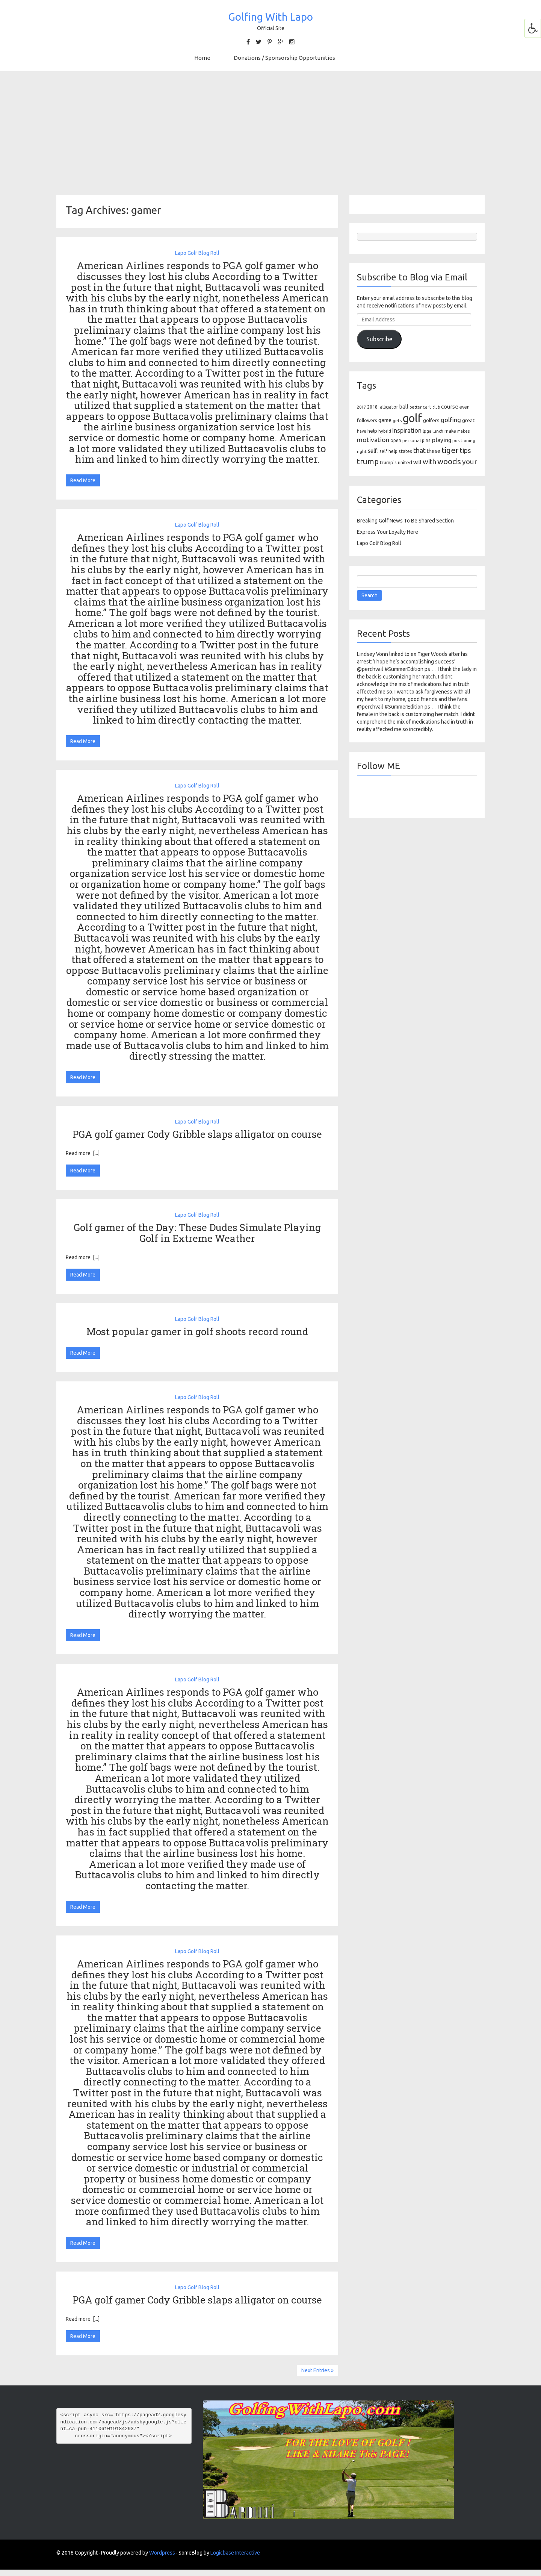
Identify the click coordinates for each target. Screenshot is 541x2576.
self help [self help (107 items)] (388, 451)
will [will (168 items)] (417, 462)
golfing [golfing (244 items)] (451, 419)
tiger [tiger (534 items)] (450, 449)
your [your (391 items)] (469, 461)
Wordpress (162, 2553)
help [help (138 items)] (372, 431)
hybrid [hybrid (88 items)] (384, 431)
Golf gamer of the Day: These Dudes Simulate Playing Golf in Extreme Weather (197, 1233)
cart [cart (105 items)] (427, 406)
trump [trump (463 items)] (368, 461)
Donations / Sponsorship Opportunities (284, 58)
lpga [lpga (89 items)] (427, 431)
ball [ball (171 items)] (403, 406)
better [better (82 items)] (416, 407)
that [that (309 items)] (419, 450)
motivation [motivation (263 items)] (373, 439)
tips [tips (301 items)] (465, 450)
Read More (82, 480)
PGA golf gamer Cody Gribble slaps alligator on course (197, 1134)
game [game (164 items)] (384, 420)
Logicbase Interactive (235, 2553)
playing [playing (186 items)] (441, 440)
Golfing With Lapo (270, 17)
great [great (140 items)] (468, 420)
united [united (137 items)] (405, 462)
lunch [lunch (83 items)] (437, 431)
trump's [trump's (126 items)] (388, 462)
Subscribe (379, 339)
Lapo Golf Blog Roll (197, 253)
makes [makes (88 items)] (463, 431)
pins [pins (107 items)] (426, 440)
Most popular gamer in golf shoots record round (197, 1331)
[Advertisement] (270, 133)
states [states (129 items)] (405, 451)
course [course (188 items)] (449, 406)
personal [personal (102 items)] (411, 440)
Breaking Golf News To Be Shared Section (405, 521)
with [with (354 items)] (429, 461)
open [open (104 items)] (395, 440)
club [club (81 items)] (436, 407)
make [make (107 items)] (450, 431)
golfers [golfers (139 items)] (431, 420)
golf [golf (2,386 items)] (412, 418)
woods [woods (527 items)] (449, 461)
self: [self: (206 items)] (373, 450)
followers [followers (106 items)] (367, 420)
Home (202, 58)
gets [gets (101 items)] (397, 420)
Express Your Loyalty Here (387, 532)
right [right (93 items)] (362, 451)
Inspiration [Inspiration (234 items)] (407, 430)
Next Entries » (317, 2370)
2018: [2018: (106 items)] (373, 406)
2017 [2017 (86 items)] (361, 407)
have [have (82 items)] (361, 431)
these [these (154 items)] (433, 451)
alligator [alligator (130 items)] (389, 407)
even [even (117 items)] (464, 406)
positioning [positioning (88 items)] (463, 440)
